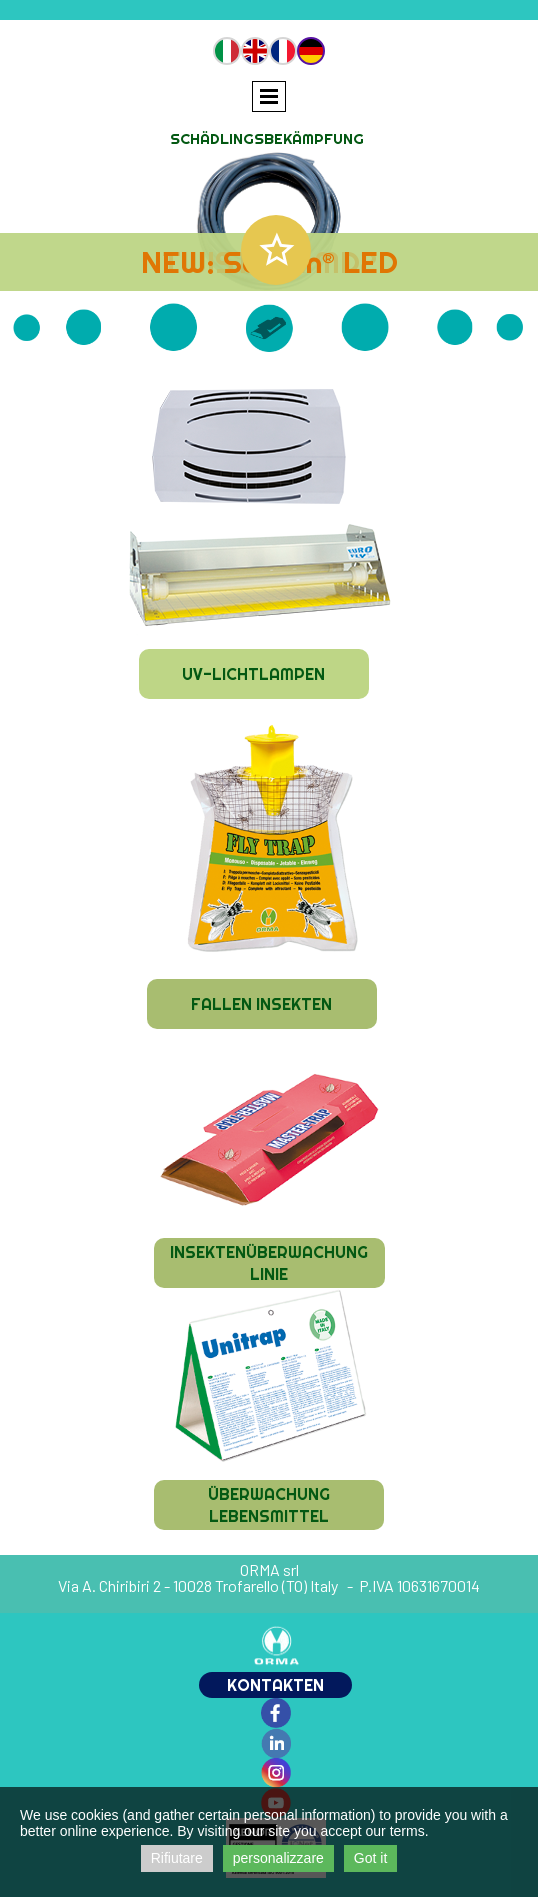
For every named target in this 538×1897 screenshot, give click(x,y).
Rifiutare (177, 1858)
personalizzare (278, 1858)
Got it (370, 1858)
